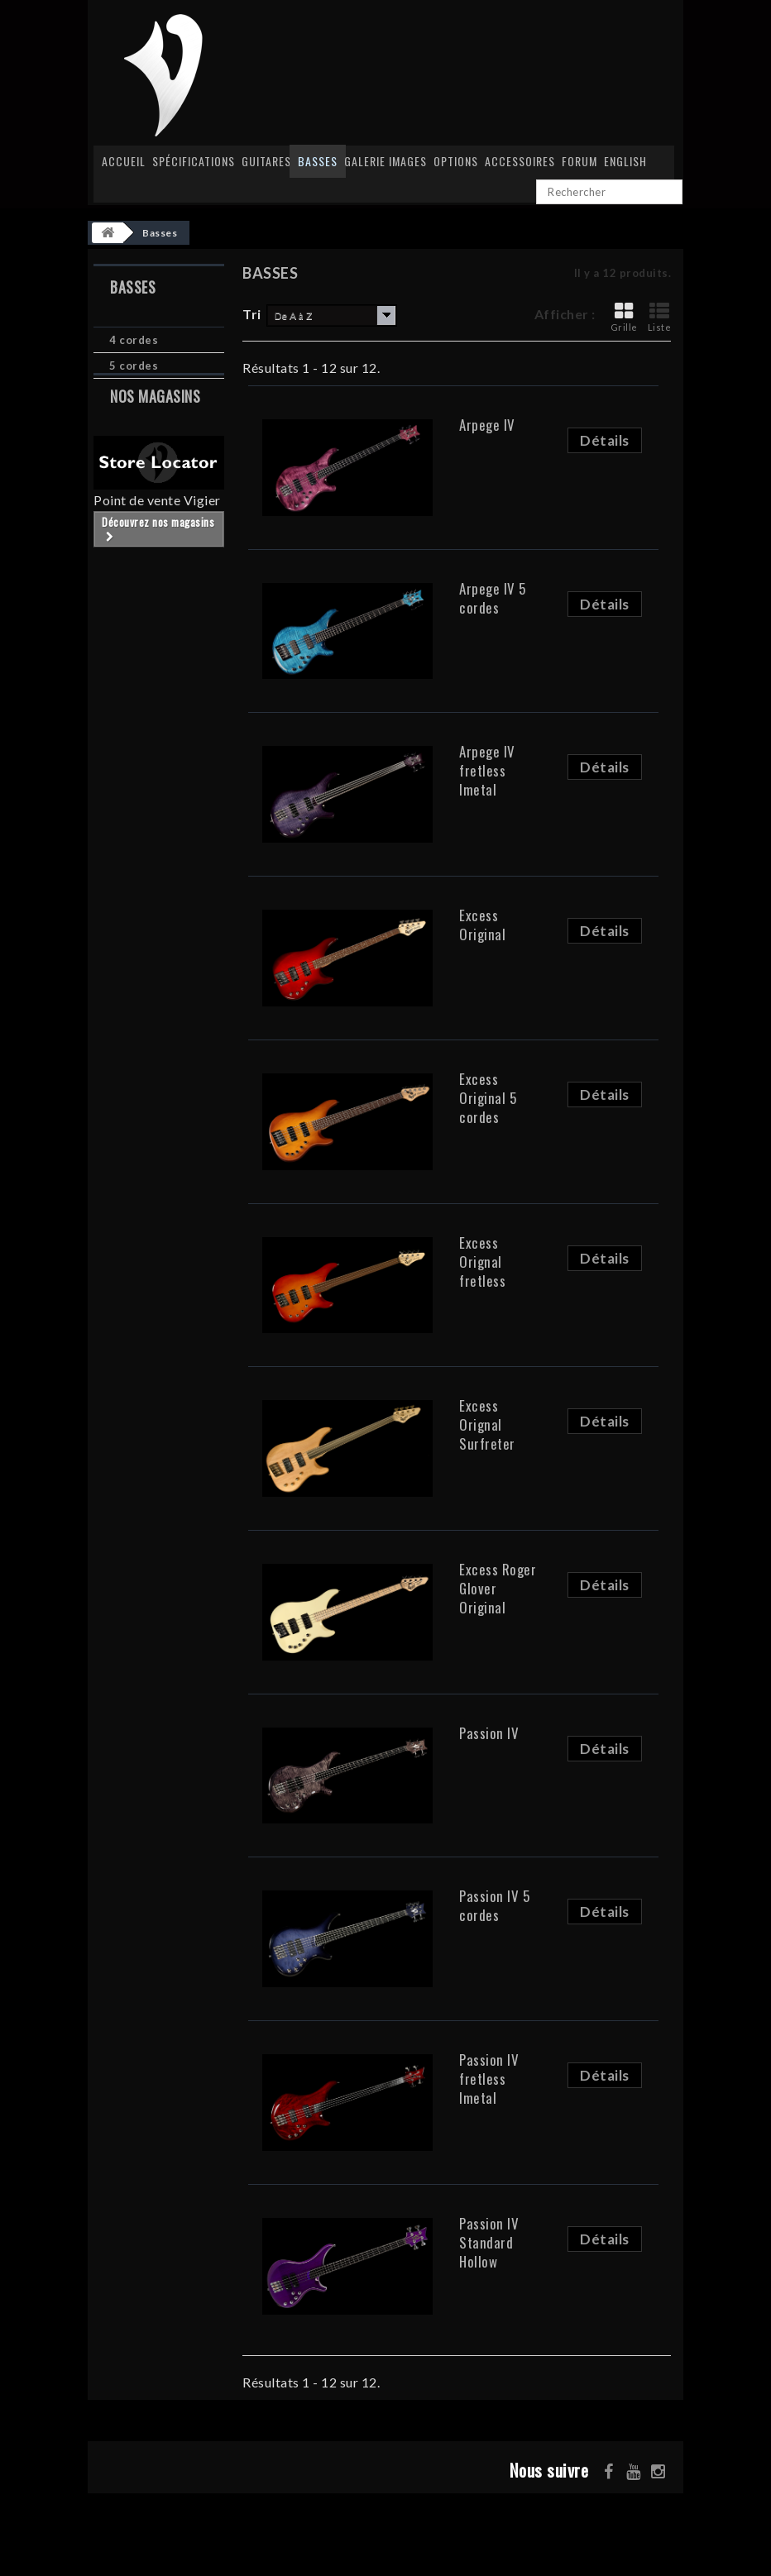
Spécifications (193, 161)
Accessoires (520, 161)
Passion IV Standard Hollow (489, 2242)
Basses (318, 161)
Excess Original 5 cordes (487, 1097)
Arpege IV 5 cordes (492, 598)
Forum (579, 161)
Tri (251, 314)
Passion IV (489, 1732)
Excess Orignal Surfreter (487, 1424)
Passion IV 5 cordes (494, 1905)
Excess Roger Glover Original (497, 1588)
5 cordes (133, 365)
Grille (624, 316)
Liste (660, 316)
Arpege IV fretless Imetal (487, 770)
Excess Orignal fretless (482, 1261)
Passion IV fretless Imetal (489, 2078)
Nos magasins (155, 426)
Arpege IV (487, 424)
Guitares (266, 161)
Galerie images (385, 161)
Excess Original (482, 925)
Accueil (124, 161)
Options (455, 161)
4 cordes (133, 339)
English (625, 161)
